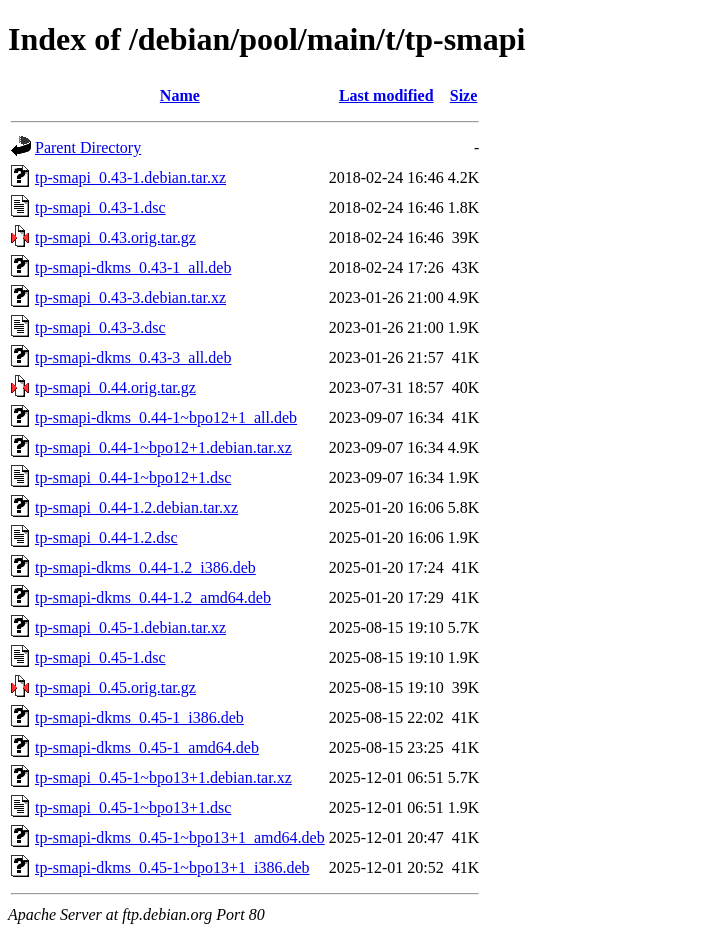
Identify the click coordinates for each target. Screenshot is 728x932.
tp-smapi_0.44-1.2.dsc (106, 537)
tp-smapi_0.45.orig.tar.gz (115, 687)
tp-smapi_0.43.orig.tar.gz (115, 237)
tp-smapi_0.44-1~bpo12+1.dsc (133, 477)
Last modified (386, 95)
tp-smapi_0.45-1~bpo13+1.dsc (133, 807)
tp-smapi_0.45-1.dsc (100, 657)
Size (464, 95)
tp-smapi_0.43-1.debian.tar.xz (130, 177)
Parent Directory (88, 147)
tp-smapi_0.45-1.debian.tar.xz (130, 627)
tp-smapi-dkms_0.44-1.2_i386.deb (145, 567)
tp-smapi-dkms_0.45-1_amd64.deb (147, 747)
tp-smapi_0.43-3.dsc (100, 327)
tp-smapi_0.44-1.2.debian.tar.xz (136, 507)
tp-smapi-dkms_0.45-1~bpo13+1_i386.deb (172, 867)
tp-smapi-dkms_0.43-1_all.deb (133, 267)
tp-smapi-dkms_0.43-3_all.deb (133, 357)
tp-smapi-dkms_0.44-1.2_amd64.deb (153, 597)
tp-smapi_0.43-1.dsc (100, 207)
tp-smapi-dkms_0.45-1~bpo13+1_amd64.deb (180, 837)
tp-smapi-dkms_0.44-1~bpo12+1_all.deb (166, 417)
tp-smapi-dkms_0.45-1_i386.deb (139, 717)
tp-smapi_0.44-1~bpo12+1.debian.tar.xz (163, 447)
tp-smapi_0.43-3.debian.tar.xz (130, 297)
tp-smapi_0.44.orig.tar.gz (115, 387)
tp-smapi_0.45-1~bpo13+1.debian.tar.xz (163, 777)
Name (180, 95)
